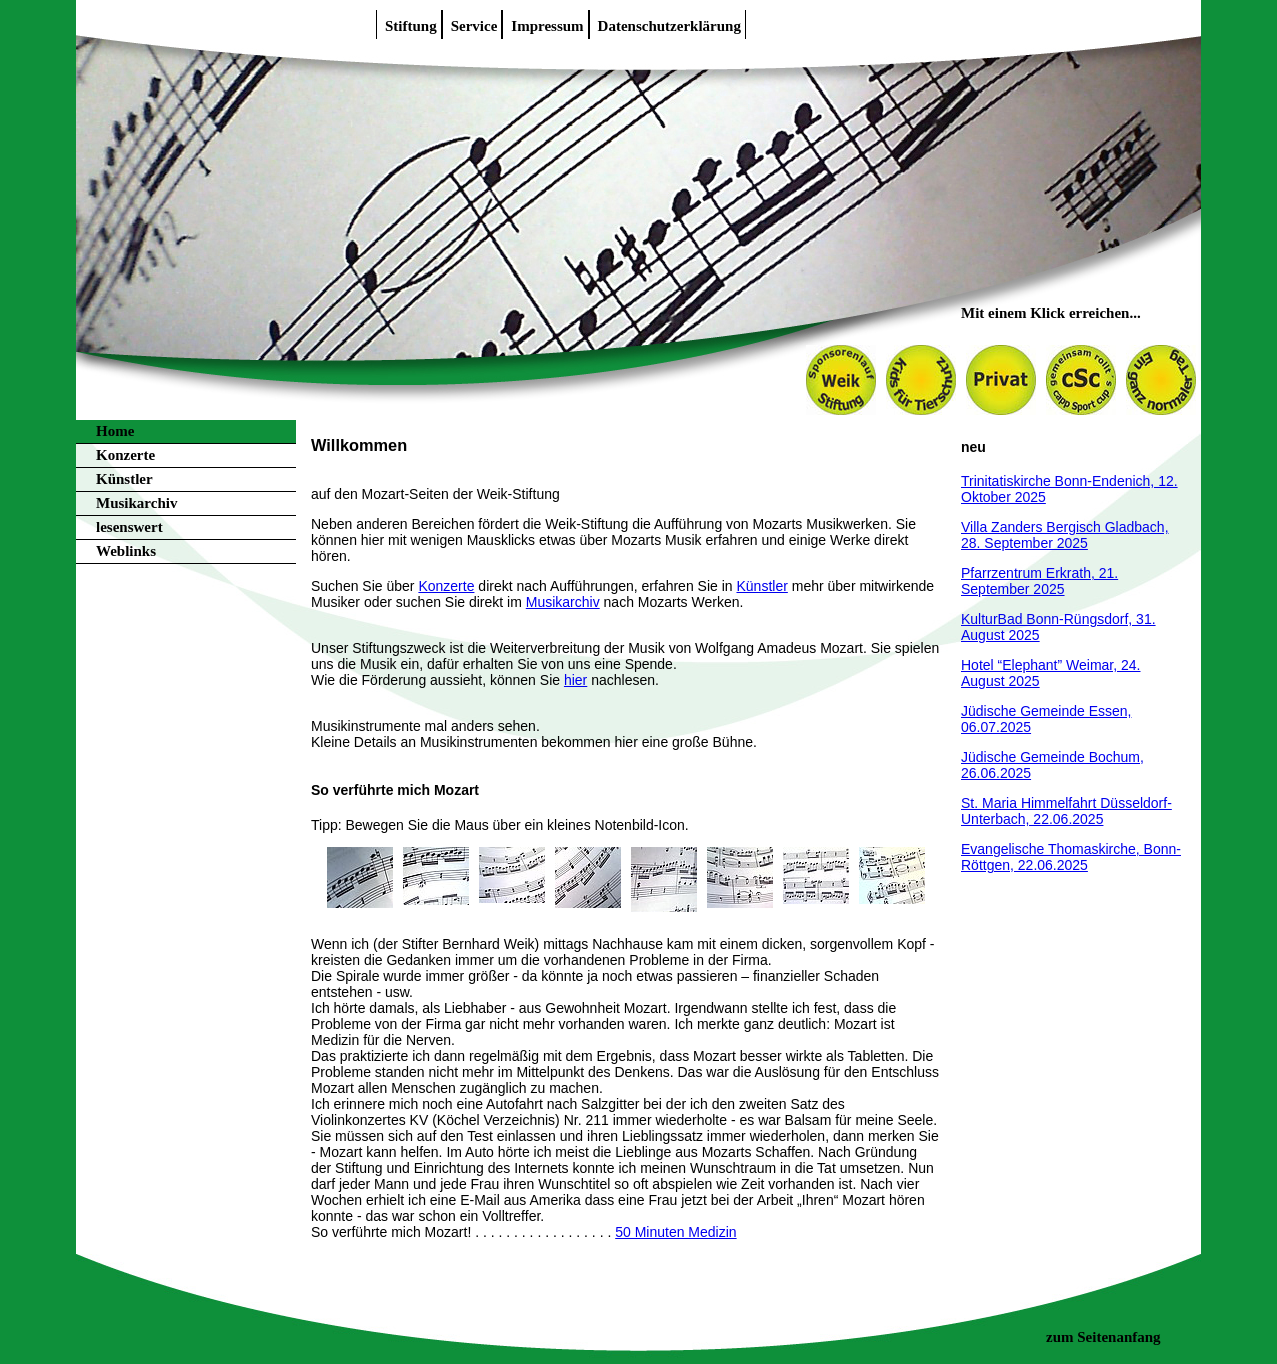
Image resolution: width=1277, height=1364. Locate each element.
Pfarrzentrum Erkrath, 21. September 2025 (1039, 581)
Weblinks (126, 551)
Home (115, 431)
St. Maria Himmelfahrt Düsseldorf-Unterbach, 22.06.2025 (1066, 811)
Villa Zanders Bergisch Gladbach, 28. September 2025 (1065, 535)
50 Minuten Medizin (675, 1232)
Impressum (547, 26)
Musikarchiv (136, 503)
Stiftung (411, 26)
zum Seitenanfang (1103, 1337)
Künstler (124, 479)
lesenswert (129, 527)
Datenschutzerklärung (669, 26)
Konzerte (125, 455)
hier (575, 680)
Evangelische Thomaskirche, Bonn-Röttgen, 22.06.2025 (1071, 857)
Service (474, 26)
